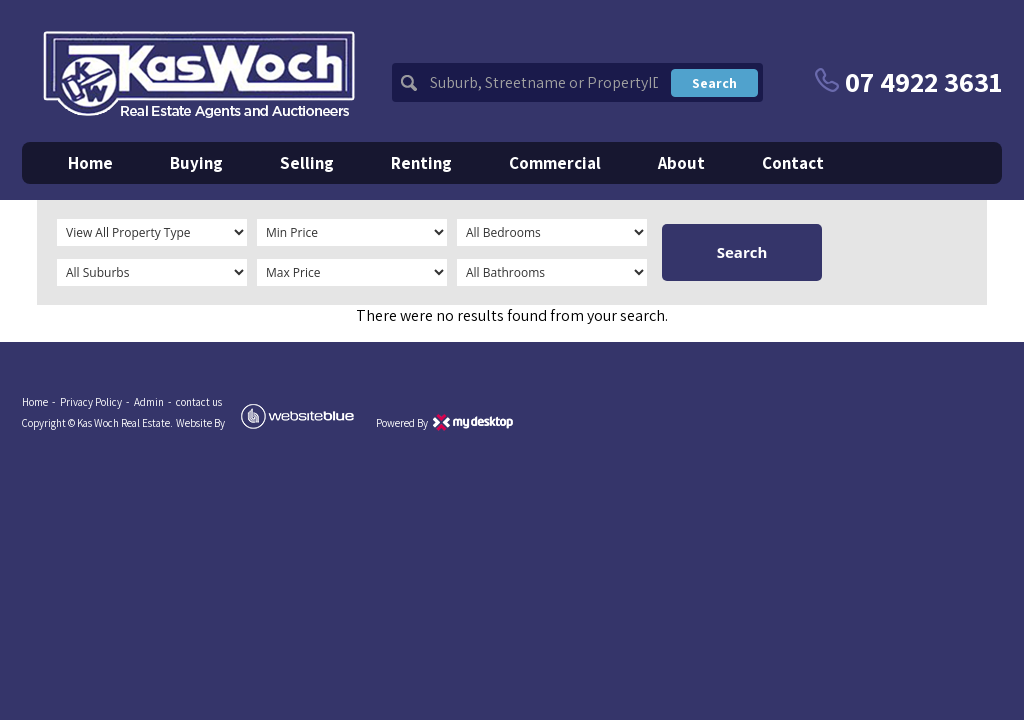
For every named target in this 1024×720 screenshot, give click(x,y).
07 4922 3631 (908, 81)
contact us (199, 402)
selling (307, 163)
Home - (39, 402)
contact (793, 163)
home (90, 163)
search (714, 83)
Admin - (153, 402)
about (681, 163)
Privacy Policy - (95, 402)
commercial (555, 163)
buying (196, 163)
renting (421, 163)
